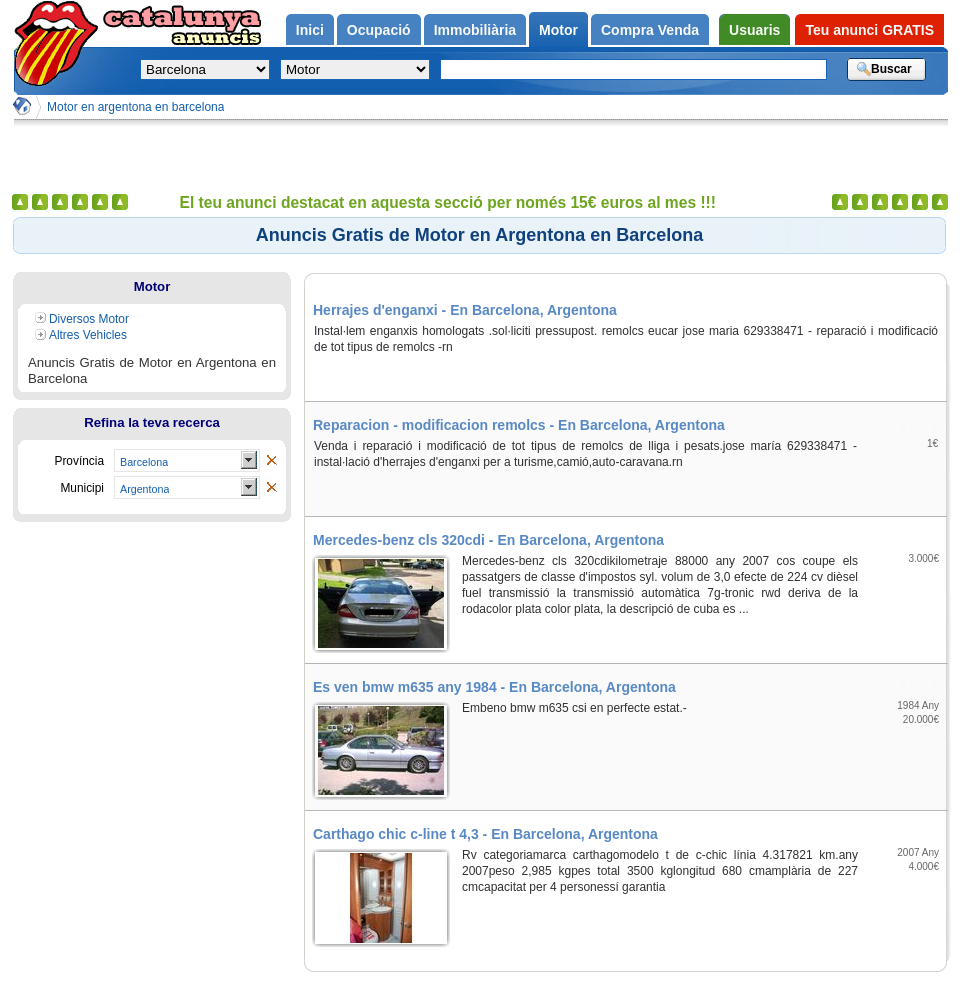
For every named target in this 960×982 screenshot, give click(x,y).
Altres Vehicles (88, 335)
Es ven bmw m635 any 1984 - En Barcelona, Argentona (494, 687)
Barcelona (144, 462)
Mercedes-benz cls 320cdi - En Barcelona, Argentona (488, 540)
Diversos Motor (89, 319)
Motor (152, 286)
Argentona (144, 489)
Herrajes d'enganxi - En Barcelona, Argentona (465, 310)
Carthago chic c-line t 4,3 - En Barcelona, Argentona (485, 834)
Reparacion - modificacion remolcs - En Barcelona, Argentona (519, 425)
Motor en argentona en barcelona (135, 107)
